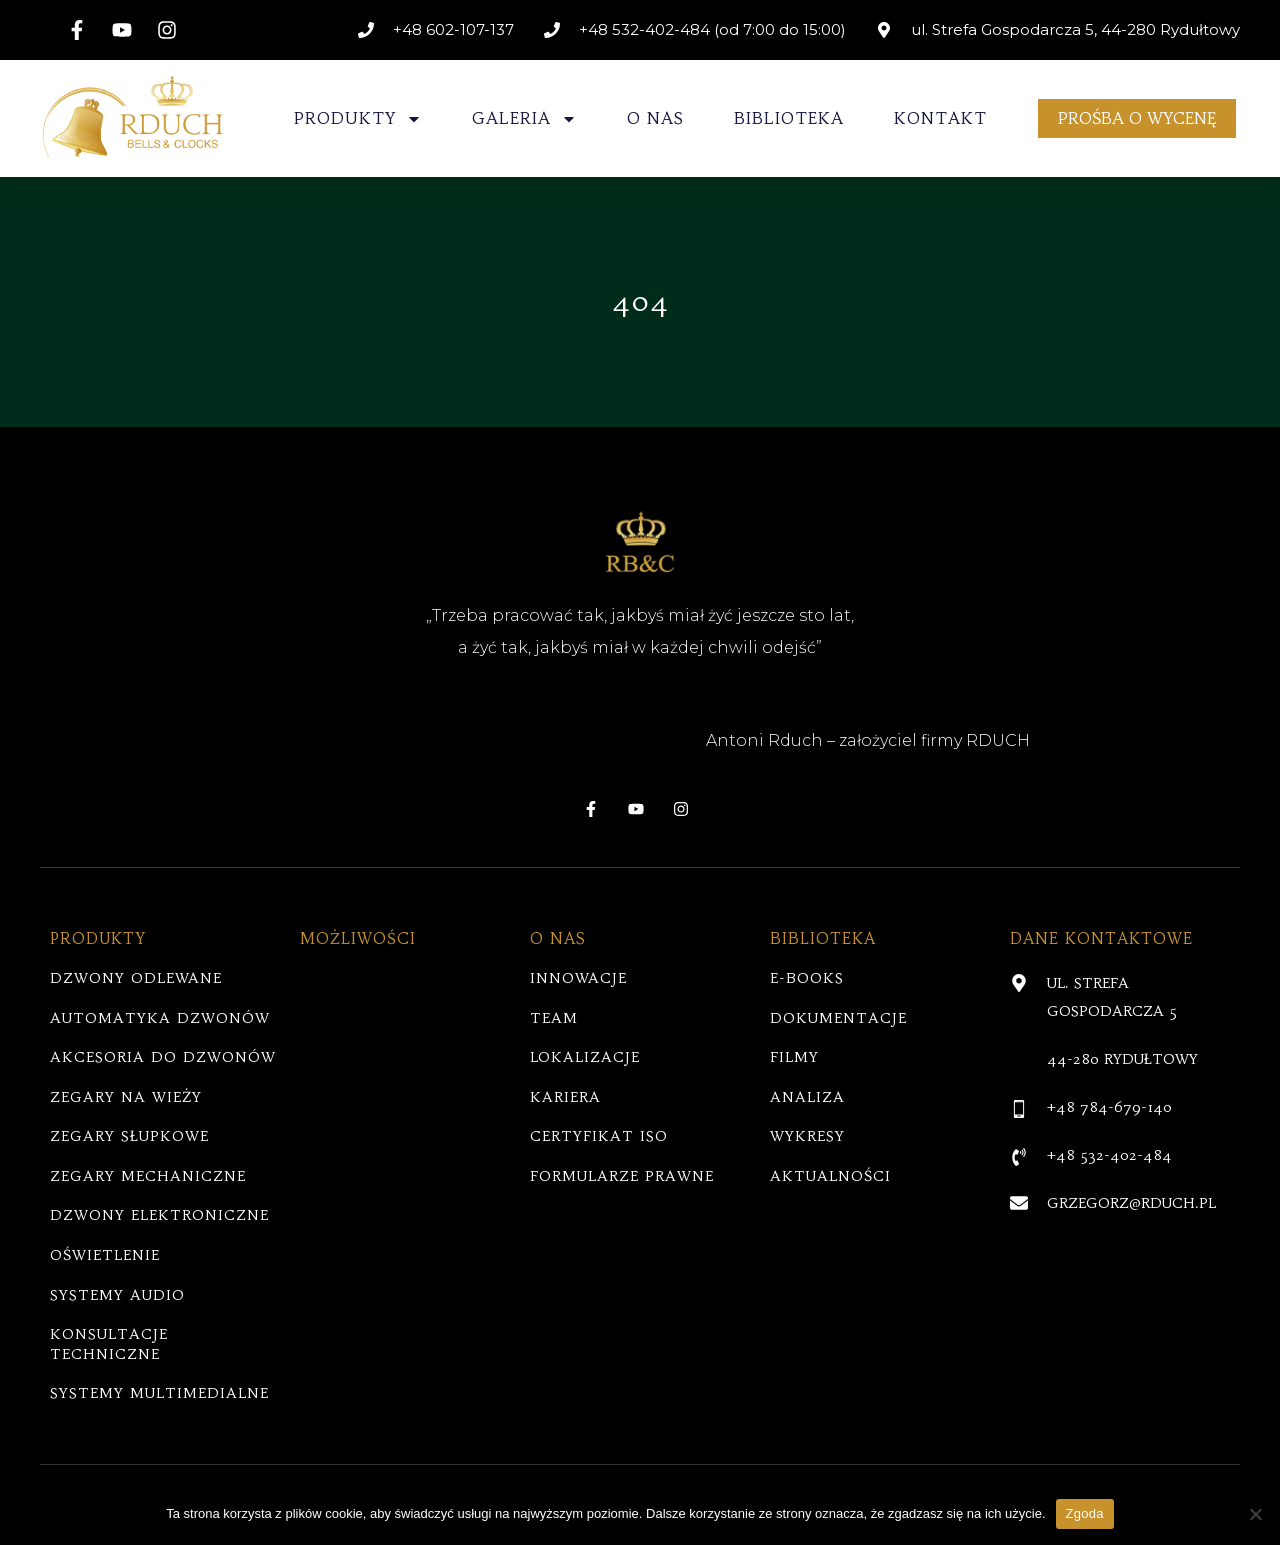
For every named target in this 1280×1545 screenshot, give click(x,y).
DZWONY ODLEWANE (136, 978)
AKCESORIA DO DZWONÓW (163, 1057)
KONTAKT (940, 118)
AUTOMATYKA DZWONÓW (160, 1018)
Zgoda (1085, 1513)
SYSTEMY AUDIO (117, 1295)
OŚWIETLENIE (105, 1255)
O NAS (655, 118)
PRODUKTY (358, 119)
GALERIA (524, 119)
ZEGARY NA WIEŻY (126, 1097)
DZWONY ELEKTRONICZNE (159, 1215)
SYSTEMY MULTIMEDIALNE (159, 1393)
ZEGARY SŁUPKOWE (129, 1136)
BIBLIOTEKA (789, 118)
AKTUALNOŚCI (830, 1176)
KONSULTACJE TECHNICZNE (109, 1344)
